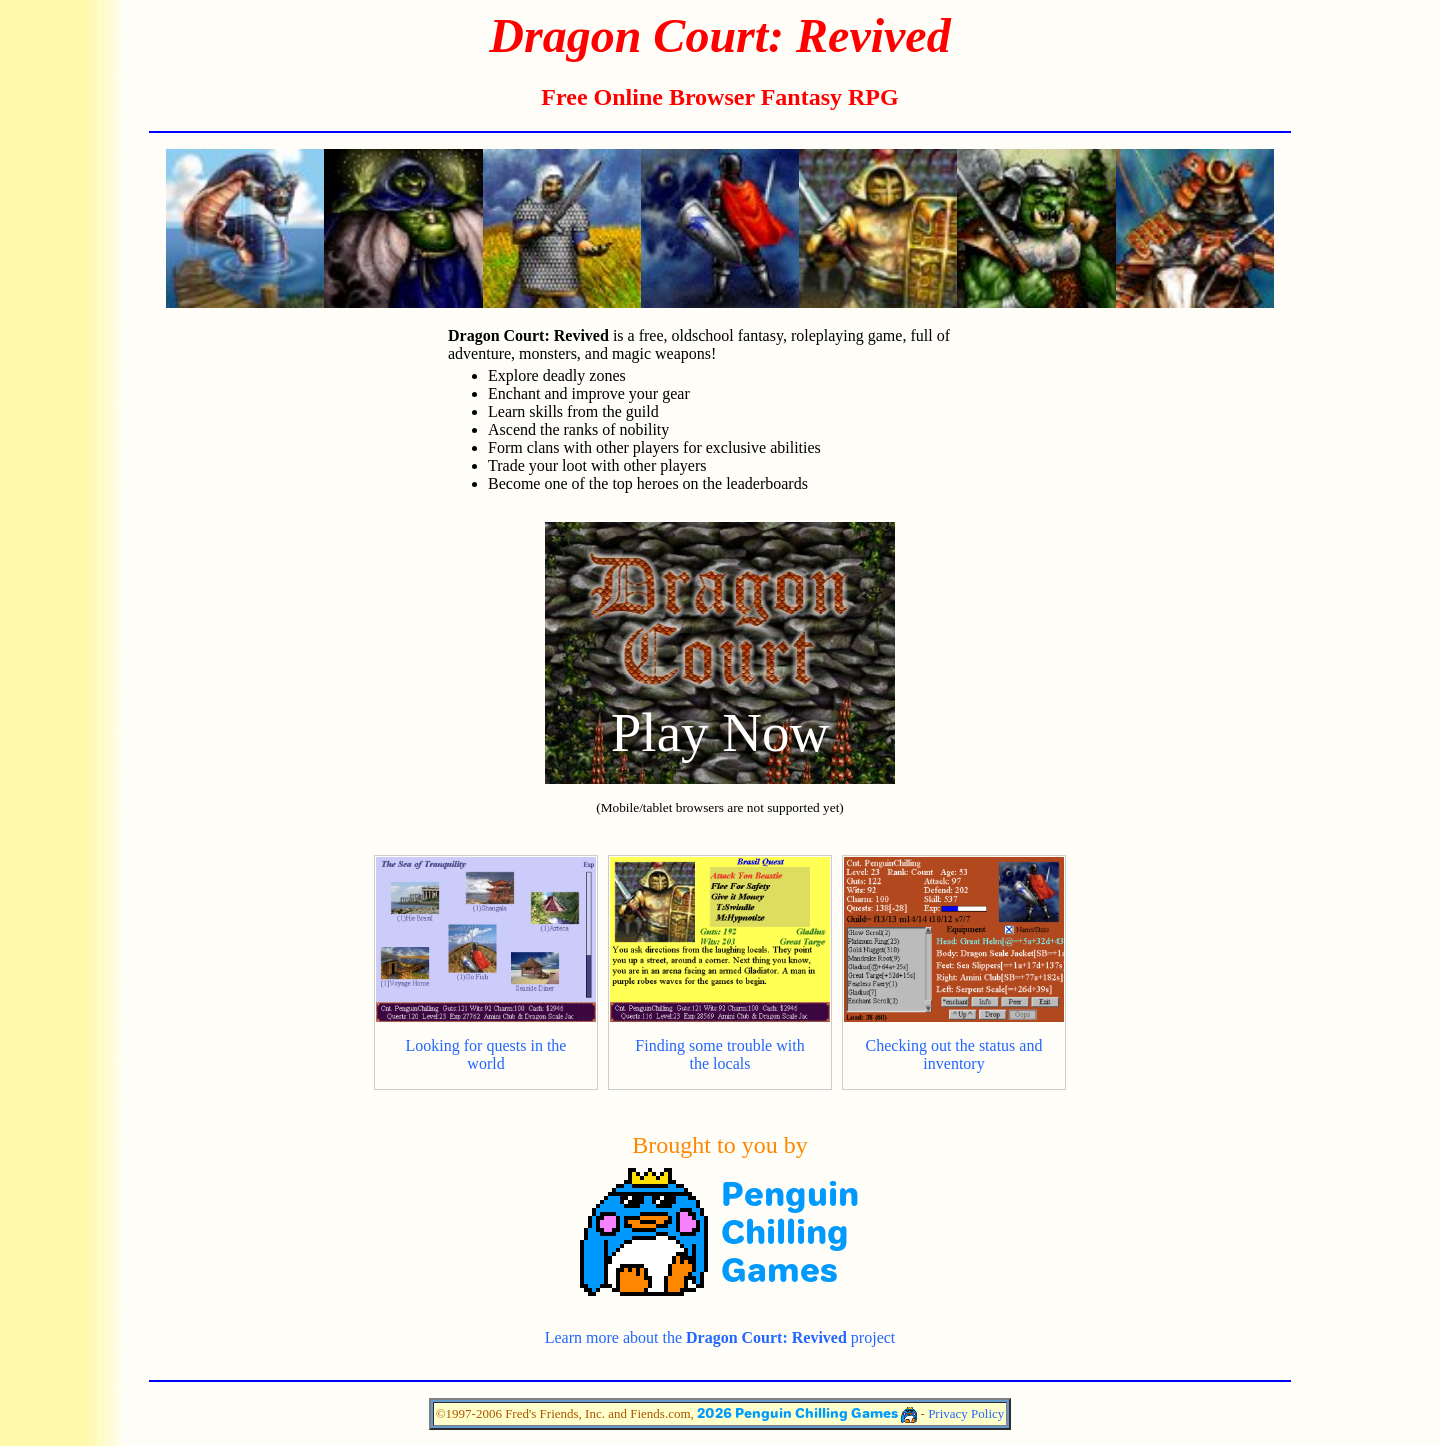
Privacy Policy (966, 1413)
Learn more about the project (720, 1337)
